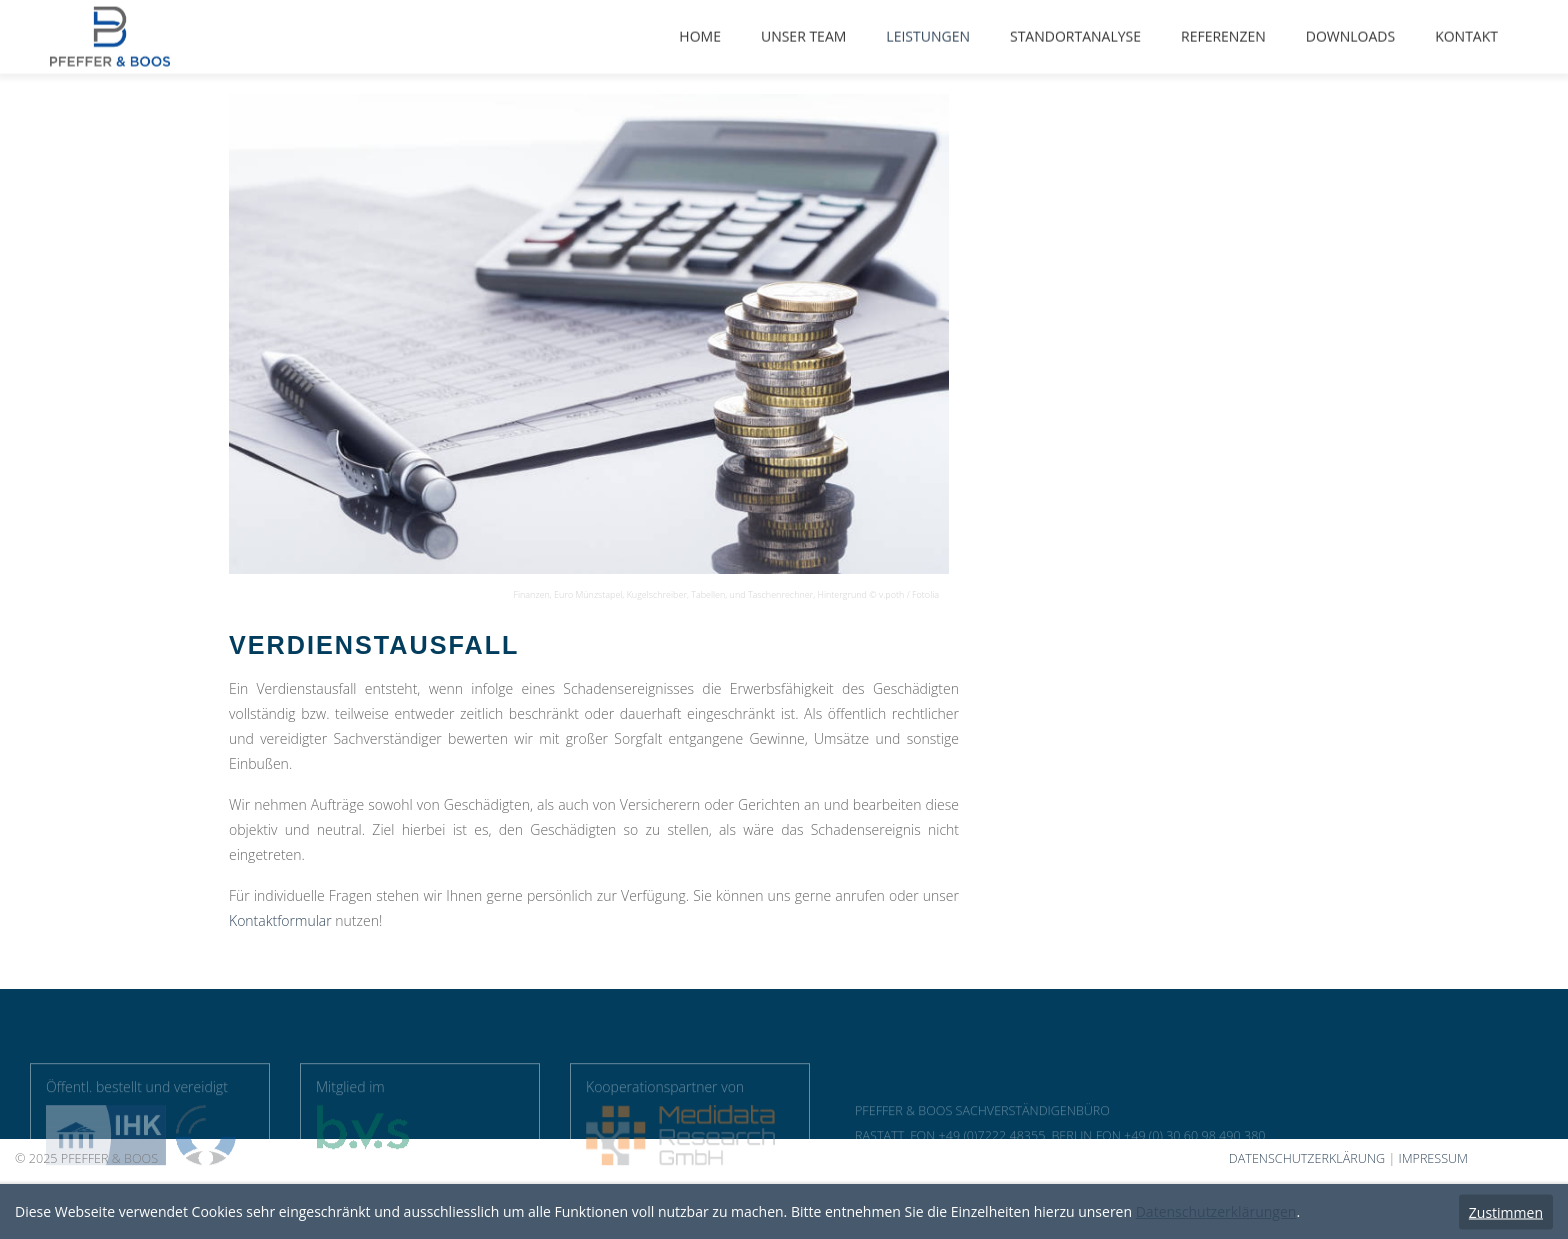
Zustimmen (1506, 1211)
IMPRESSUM (1433, 1158)
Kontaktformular (280, 920)
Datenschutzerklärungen (1216, 1211)
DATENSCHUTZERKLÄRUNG (1307, 1158)
